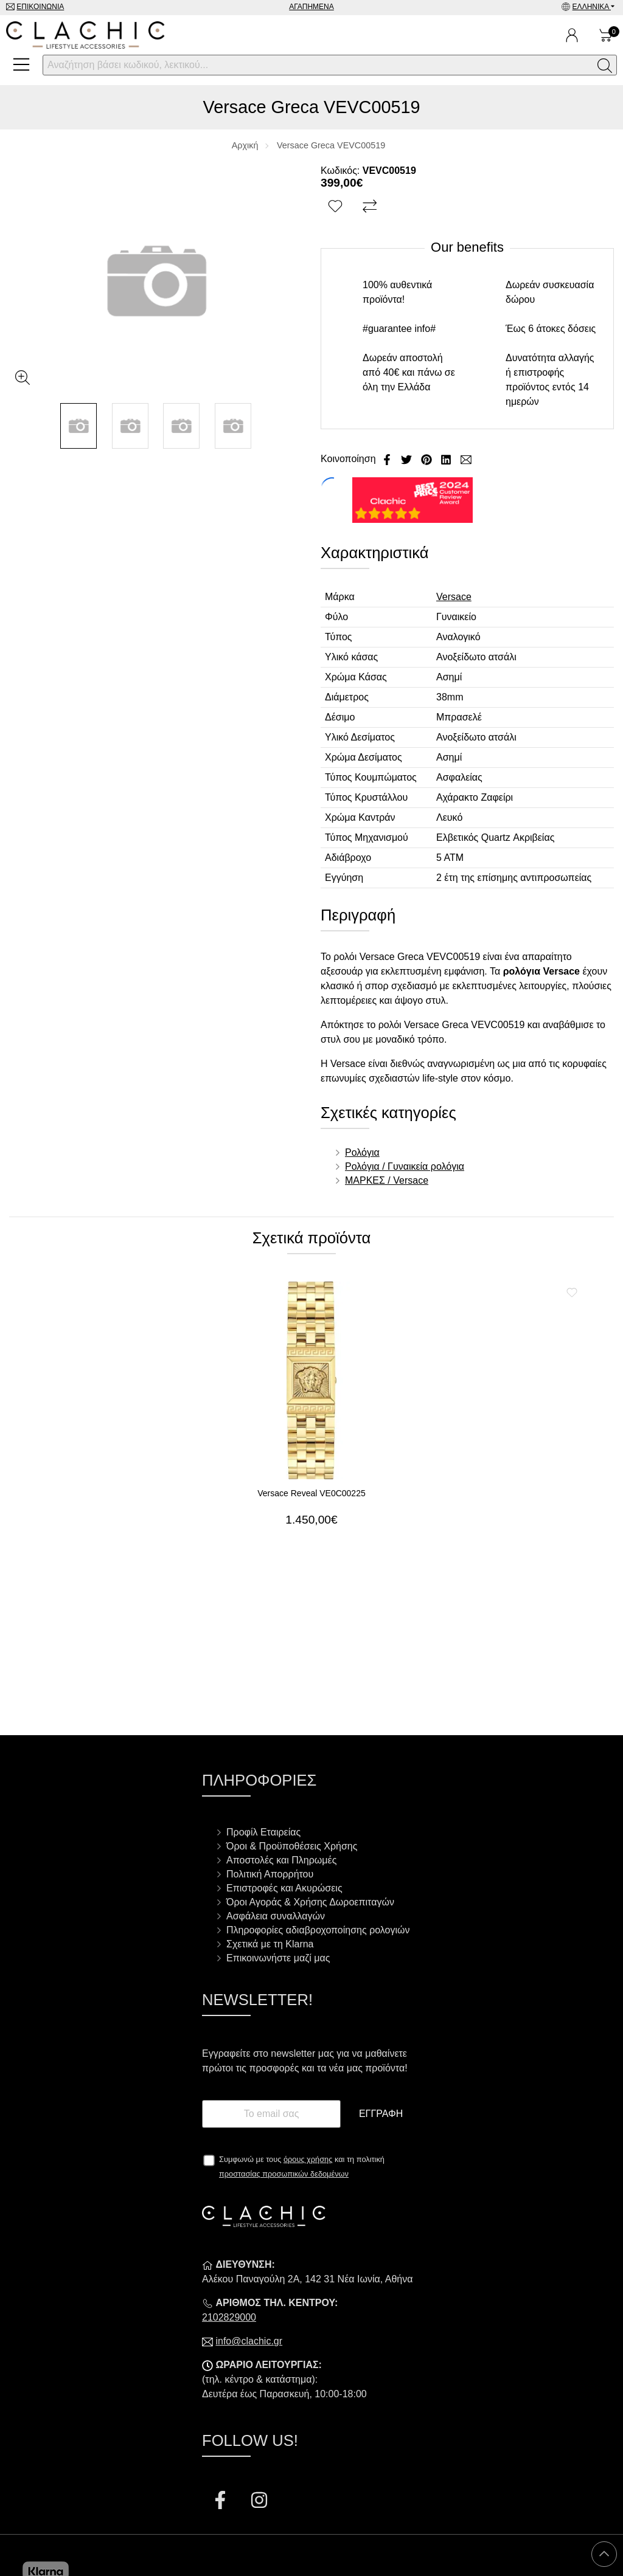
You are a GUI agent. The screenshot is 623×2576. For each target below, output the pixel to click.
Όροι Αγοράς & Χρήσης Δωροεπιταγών (310, 1902)
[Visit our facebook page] (221, 2501)
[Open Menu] (21, 64)
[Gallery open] (22, 377)
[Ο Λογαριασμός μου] (572, 35)
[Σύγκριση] (371, 207)
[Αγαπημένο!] (337, 207)
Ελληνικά (592, 6)
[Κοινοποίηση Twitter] (407, 459)
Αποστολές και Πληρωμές (281, 1860)
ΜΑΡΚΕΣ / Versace (386, 1180)
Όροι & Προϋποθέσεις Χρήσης (291, 1846)
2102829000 (229, 2317)
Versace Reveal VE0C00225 (311, 1493)
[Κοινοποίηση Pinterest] (427, 459)
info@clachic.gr (248, 2341)
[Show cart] (606, 35)
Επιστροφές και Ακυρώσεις (284, 1888)
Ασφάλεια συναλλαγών (275, 1916)
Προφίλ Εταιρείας (263, 1832)
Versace (454, 597)
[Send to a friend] (466, 459)
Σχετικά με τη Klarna (270, 1944)
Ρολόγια (362, 1152)
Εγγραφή (381, 2113)
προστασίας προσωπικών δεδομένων (284, 2173)
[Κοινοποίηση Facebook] (388, 459)
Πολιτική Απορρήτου (269, 1874)
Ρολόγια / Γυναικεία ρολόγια (404, 1166)
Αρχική (245, 145)
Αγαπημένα (311, 6)
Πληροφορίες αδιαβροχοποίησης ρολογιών (318, 1930)
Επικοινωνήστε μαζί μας (278, 1958)
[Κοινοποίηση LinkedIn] (447, 459)
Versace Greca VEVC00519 (331, 145)
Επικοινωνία (40, 6)
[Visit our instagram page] (259, 2501)
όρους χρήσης (308, 2159)
